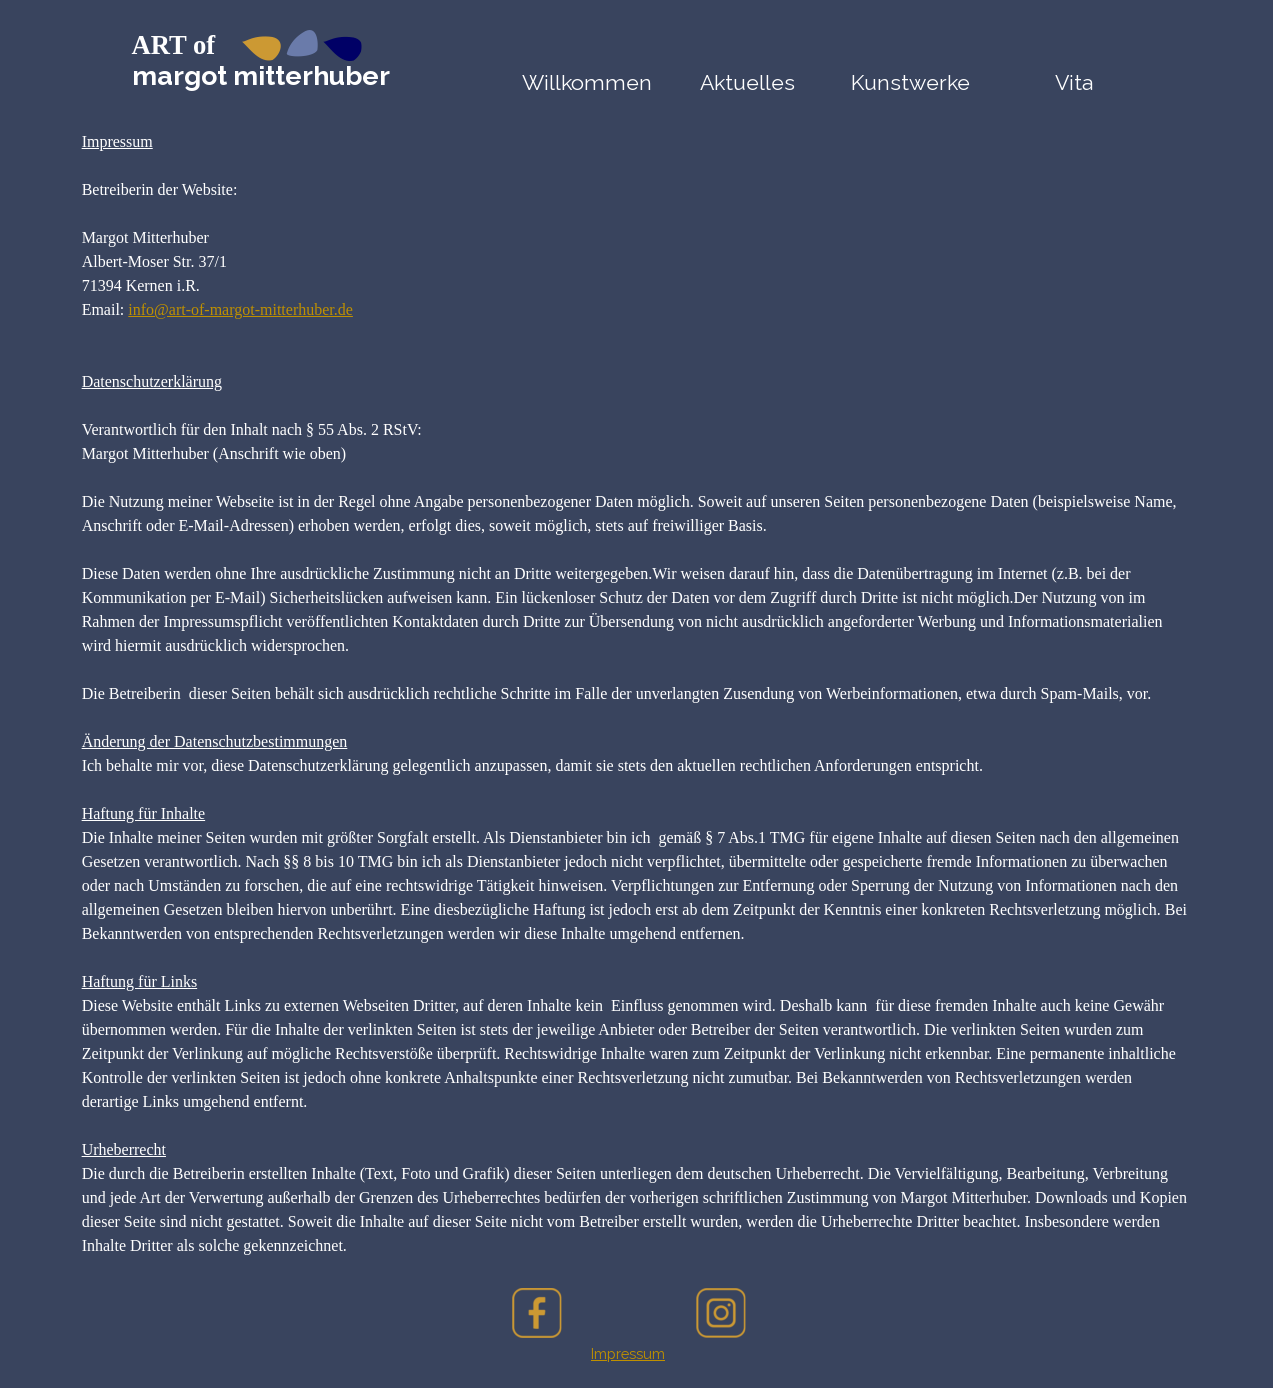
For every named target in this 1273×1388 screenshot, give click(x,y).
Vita (1074, 82)
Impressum (628, 1353)
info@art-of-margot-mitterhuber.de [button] (240, 309)
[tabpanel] (637, 694)
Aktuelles (747, 82)
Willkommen (587, 82)
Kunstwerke (910, 82)
